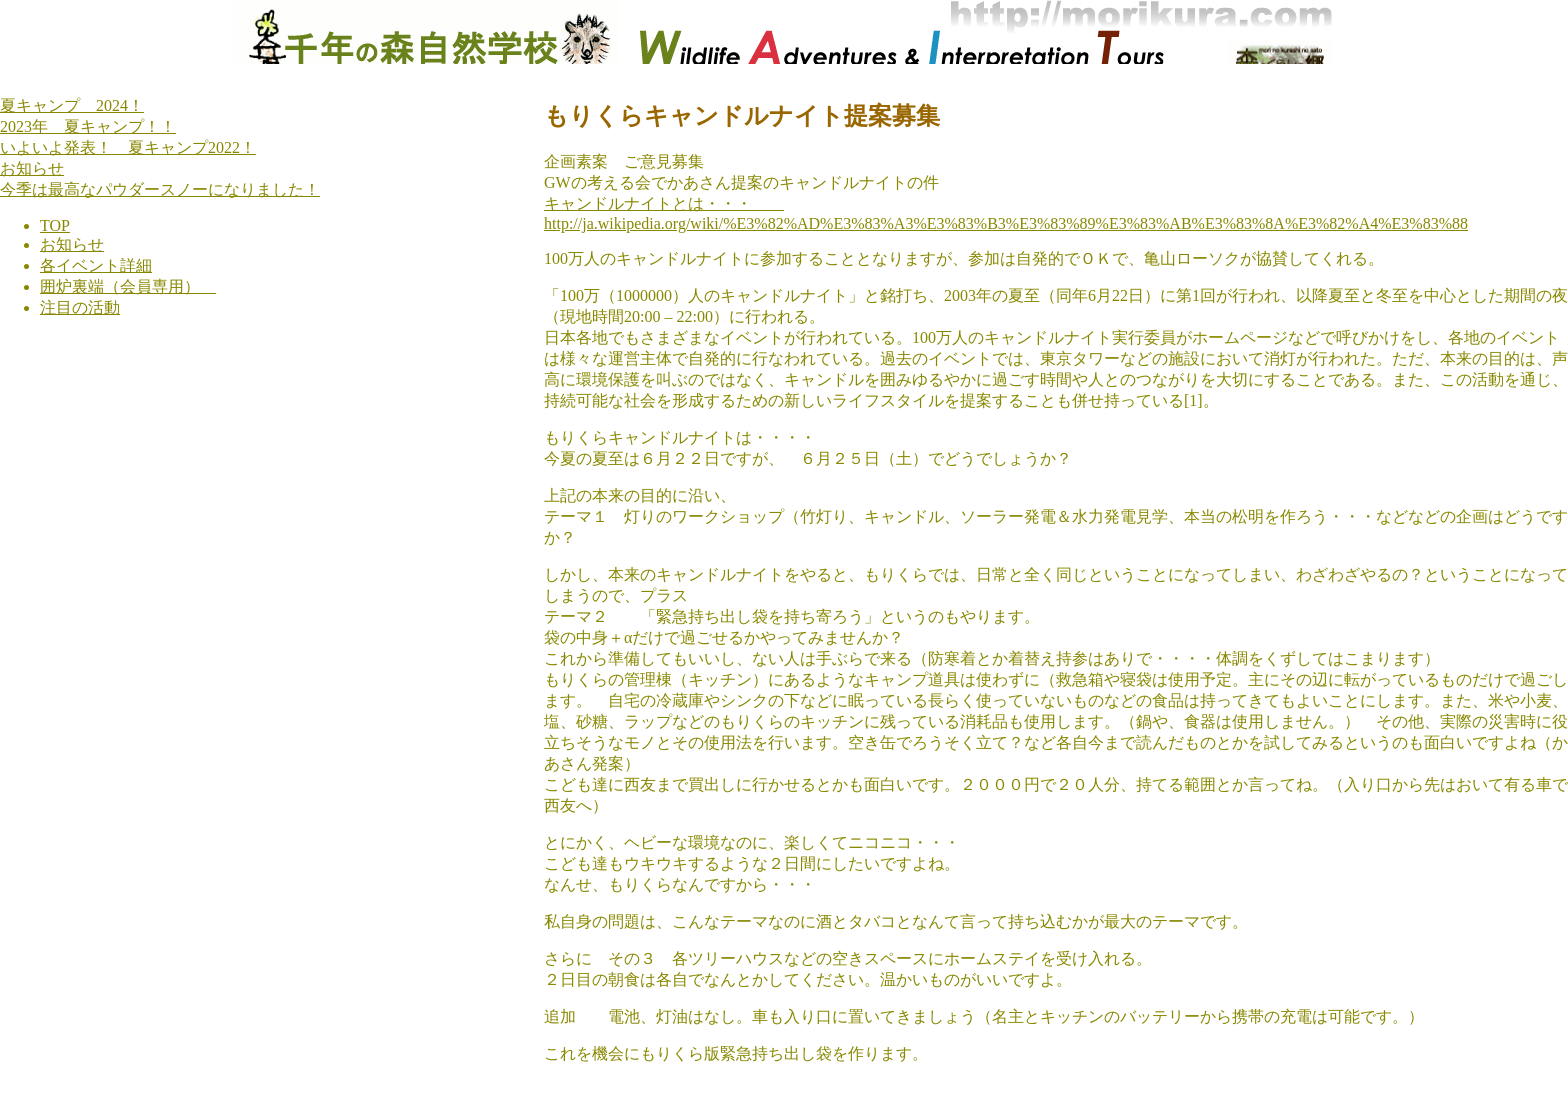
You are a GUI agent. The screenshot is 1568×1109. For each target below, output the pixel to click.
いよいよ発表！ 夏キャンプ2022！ (128, 147)
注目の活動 (80, 307)
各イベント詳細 (96, 265)
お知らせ (32, 168)
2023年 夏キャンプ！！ (88, 126)
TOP (55, 225)
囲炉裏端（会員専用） (128, 286)
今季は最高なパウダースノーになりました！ (160, 189)
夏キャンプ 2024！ (72, 105)
